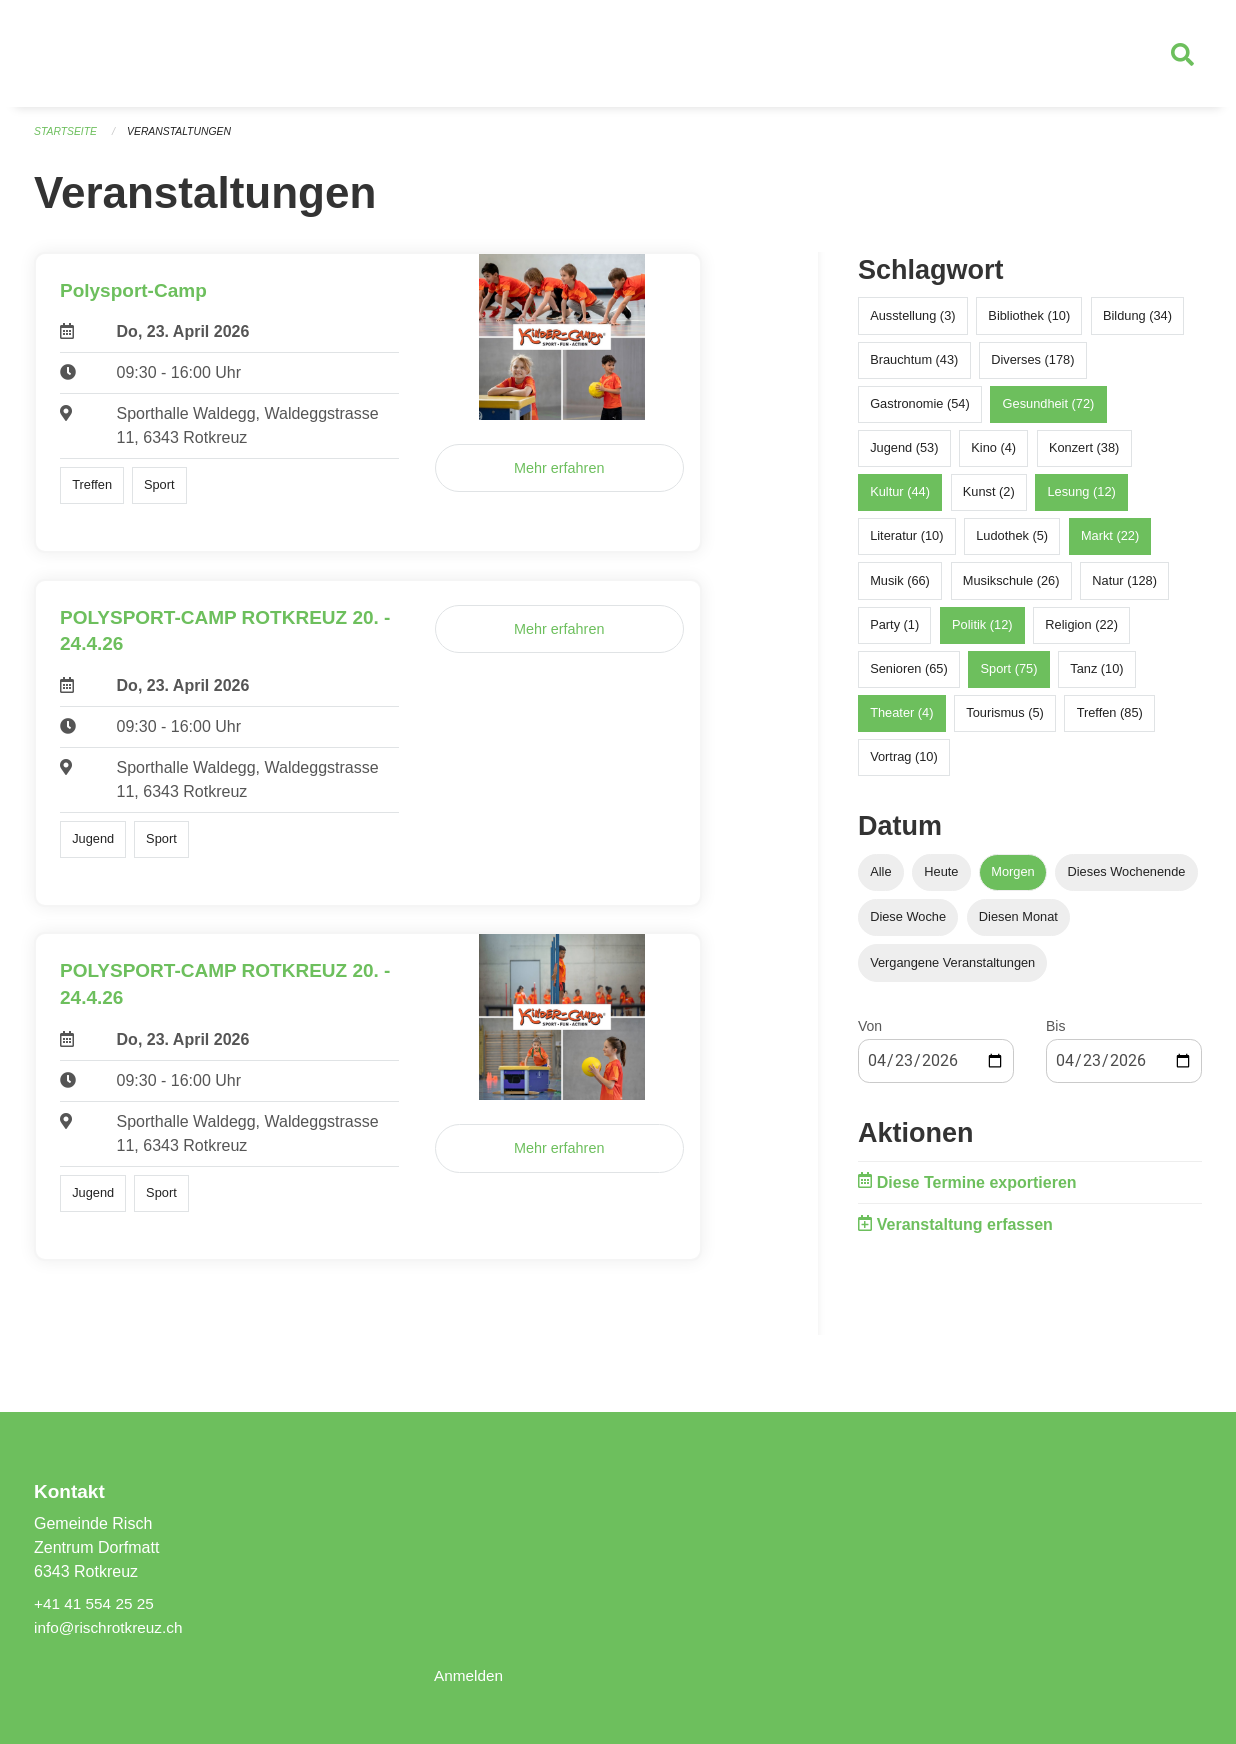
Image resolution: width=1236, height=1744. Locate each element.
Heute (941, 880)
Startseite (67, 140)
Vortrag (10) (904, 765)
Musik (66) (900, 588)
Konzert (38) (1084, 455)
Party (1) (894, 632)
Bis (1055, 1034)
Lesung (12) (1081, 500)
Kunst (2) (989, 500)
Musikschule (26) (1011, 588)
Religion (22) (1081, 632)
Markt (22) (1110, 544)
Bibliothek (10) (1029, 323)
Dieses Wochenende (1127, 880)
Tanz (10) (1096, 676)
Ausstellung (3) (912, 323)
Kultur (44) (900, 500)
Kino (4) (993, 455)
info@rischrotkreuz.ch (111, 1627)
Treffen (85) (1110, 721)
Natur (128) (1124, 588)
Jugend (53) (904, 455)
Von (870, 1034)
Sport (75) (1009, 676)
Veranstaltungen (186, 140)
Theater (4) (901, 721)
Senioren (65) (909, 676)
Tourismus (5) (1005, 721)
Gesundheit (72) (1049, 411)
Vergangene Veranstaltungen (952, 970)
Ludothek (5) (1012, 544)
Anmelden (470, 1675)
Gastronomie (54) (920, 411)
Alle (880, 880)
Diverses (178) (1032, 367)
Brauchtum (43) (914, 367)
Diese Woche (908, 925)
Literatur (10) (906, 544)
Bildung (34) (1137, 323)
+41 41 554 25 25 (96, 1603)
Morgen (1012, 880)
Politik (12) (982, 632)
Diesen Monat (1018, 925)
